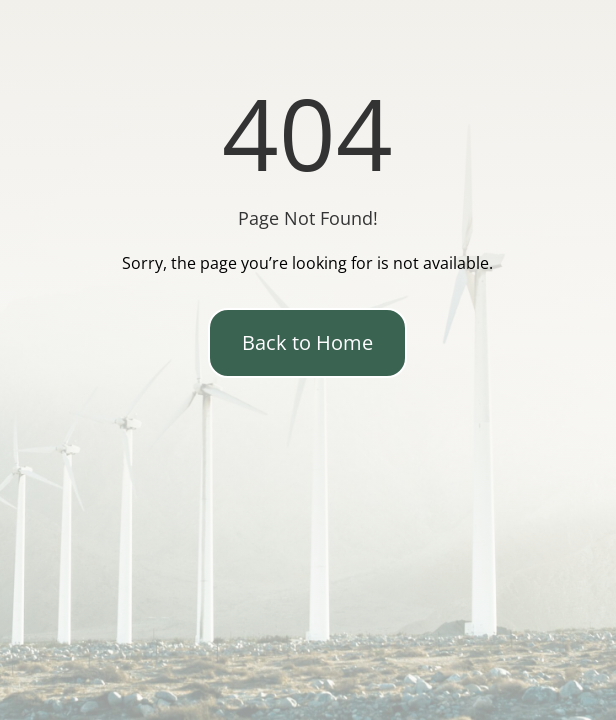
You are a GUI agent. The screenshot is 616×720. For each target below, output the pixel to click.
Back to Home (307, 342)
